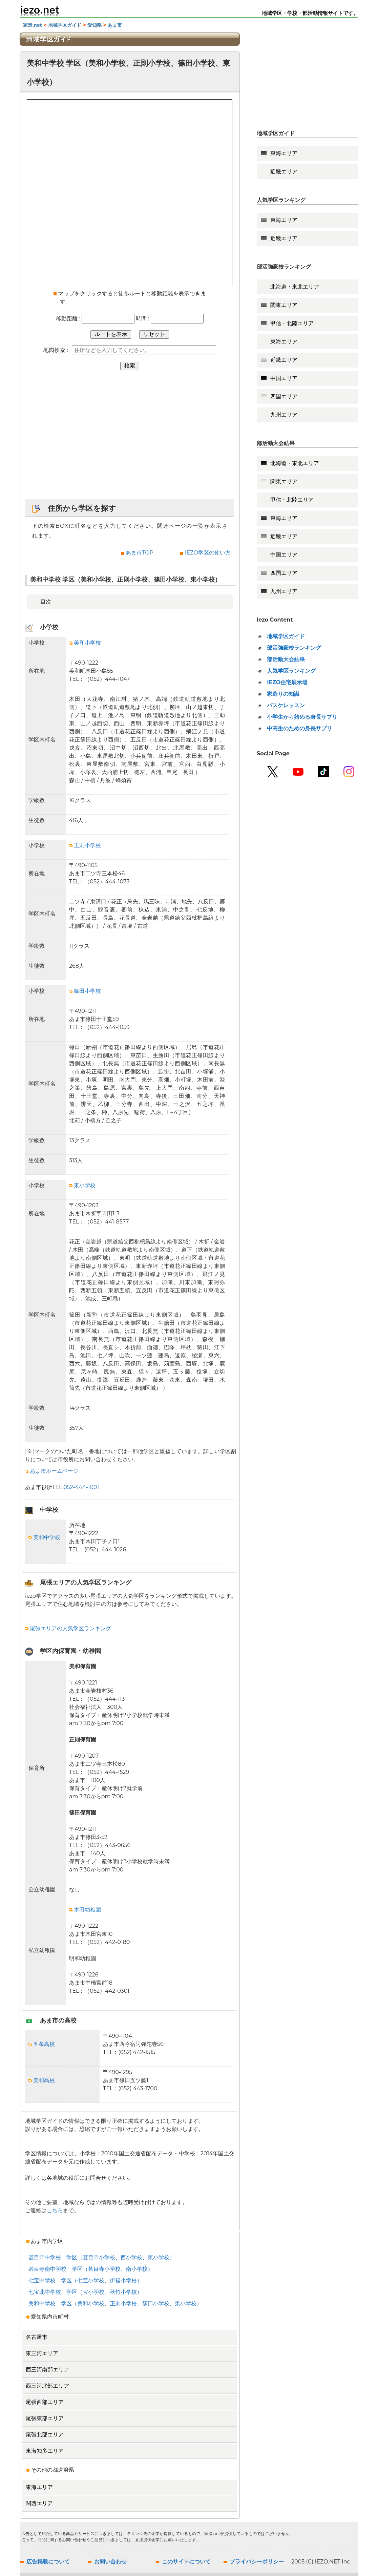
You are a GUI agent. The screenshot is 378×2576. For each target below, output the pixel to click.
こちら (55, 2210)
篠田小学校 (85, 991)
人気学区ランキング (291, 671)
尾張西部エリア (45, 2402)
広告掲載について (48, 2561)
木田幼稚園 (85, 1909)
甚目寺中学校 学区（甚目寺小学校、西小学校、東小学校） (101, 2257)
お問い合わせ (110, 2561)
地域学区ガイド (64, 25)
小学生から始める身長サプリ (302, 717)
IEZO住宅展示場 (287, 682)
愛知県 (94, 25)
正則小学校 (85, 845)
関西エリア (39, 2503)
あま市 (114, 25)
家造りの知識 (283, 694)
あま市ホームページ (52, 1471)
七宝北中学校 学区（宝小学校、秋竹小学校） (85, 2292)
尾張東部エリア (45, 2418)
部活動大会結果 (286, 659)
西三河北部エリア (47, 2386)
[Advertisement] (129, 438)
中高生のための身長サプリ (299, 728)
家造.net (32, 25)
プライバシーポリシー (257, 2561)
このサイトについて (186, 2561)
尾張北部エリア (45, 2434)
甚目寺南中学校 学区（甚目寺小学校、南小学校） (90, 2269)
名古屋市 (36, 2337)
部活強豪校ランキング (294, 648)
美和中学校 (44, 1537)
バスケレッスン (286, 705)
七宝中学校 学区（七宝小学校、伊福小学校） (85, 2280)
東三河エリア (42, 2353)
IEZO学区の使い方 (208, 552)
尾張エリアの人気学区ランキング (68, 1628)
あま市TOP (139, 552)
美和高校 (41, 2080)
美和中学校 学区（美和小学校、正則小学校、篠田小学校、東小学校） (115, 2303)
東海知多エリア (45, 2451)
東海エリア (39, 2487)
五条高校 (41, 2044)
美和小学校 (85, 643)
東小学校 (82, 1185)
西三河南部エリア (47, 2369)
